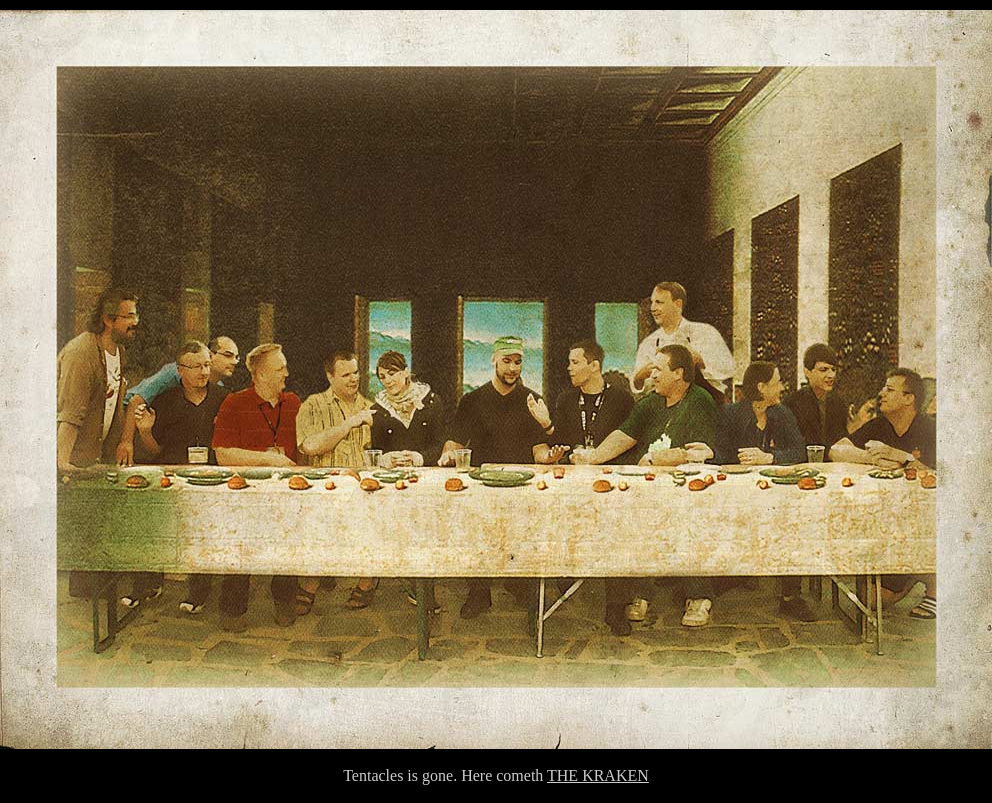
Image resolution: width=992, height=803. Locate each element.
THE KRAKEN (598, 775)
